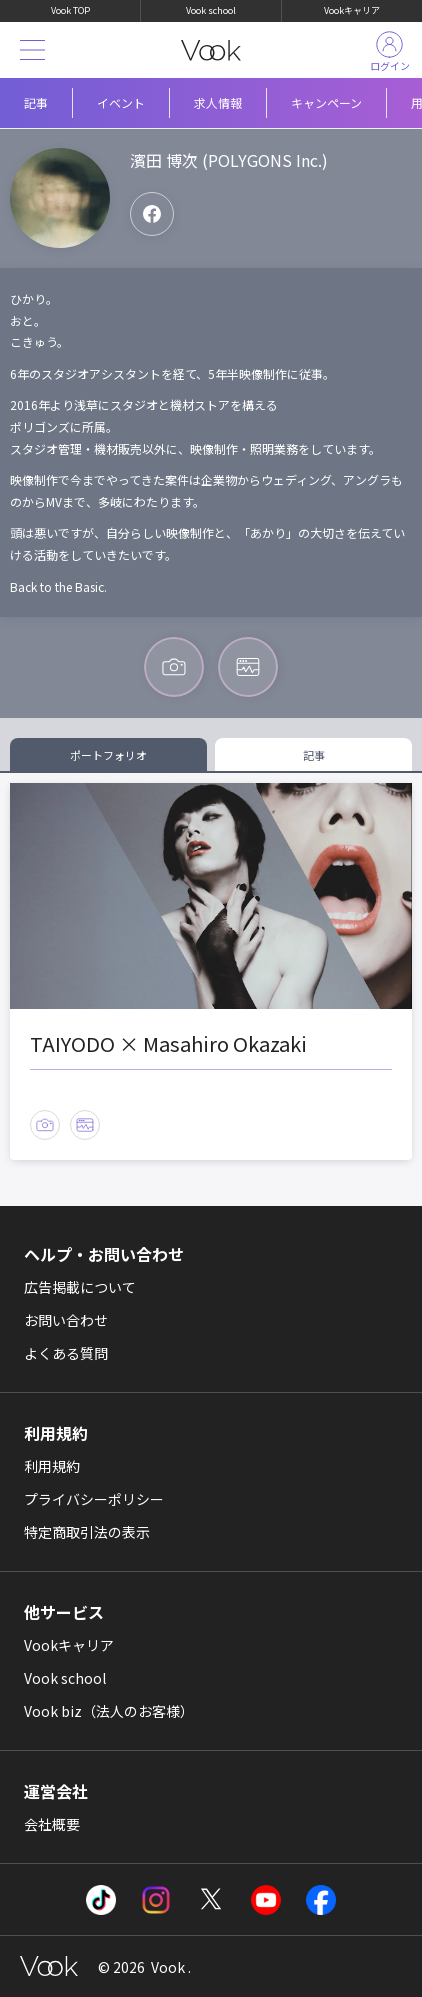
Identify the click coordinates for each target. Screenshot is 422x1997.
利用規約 (52, 1466)
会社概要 (52, 1824)
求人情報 (218, 102)
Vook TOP (70, 10)
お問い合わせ (66, 1320)
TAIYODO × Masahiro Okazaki (168, 1043)
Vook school (211, 10)
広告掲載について (80, 1287)
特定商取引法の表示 (87, 1532)
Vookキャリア (352, 10)
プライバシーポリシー (94, 1499)
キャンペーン (326, 102)
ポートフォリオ (108, 755)
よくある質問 (66, 1353)
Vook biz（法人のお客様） (109, 1711)
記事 (36, 102)
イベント (121, 102)
